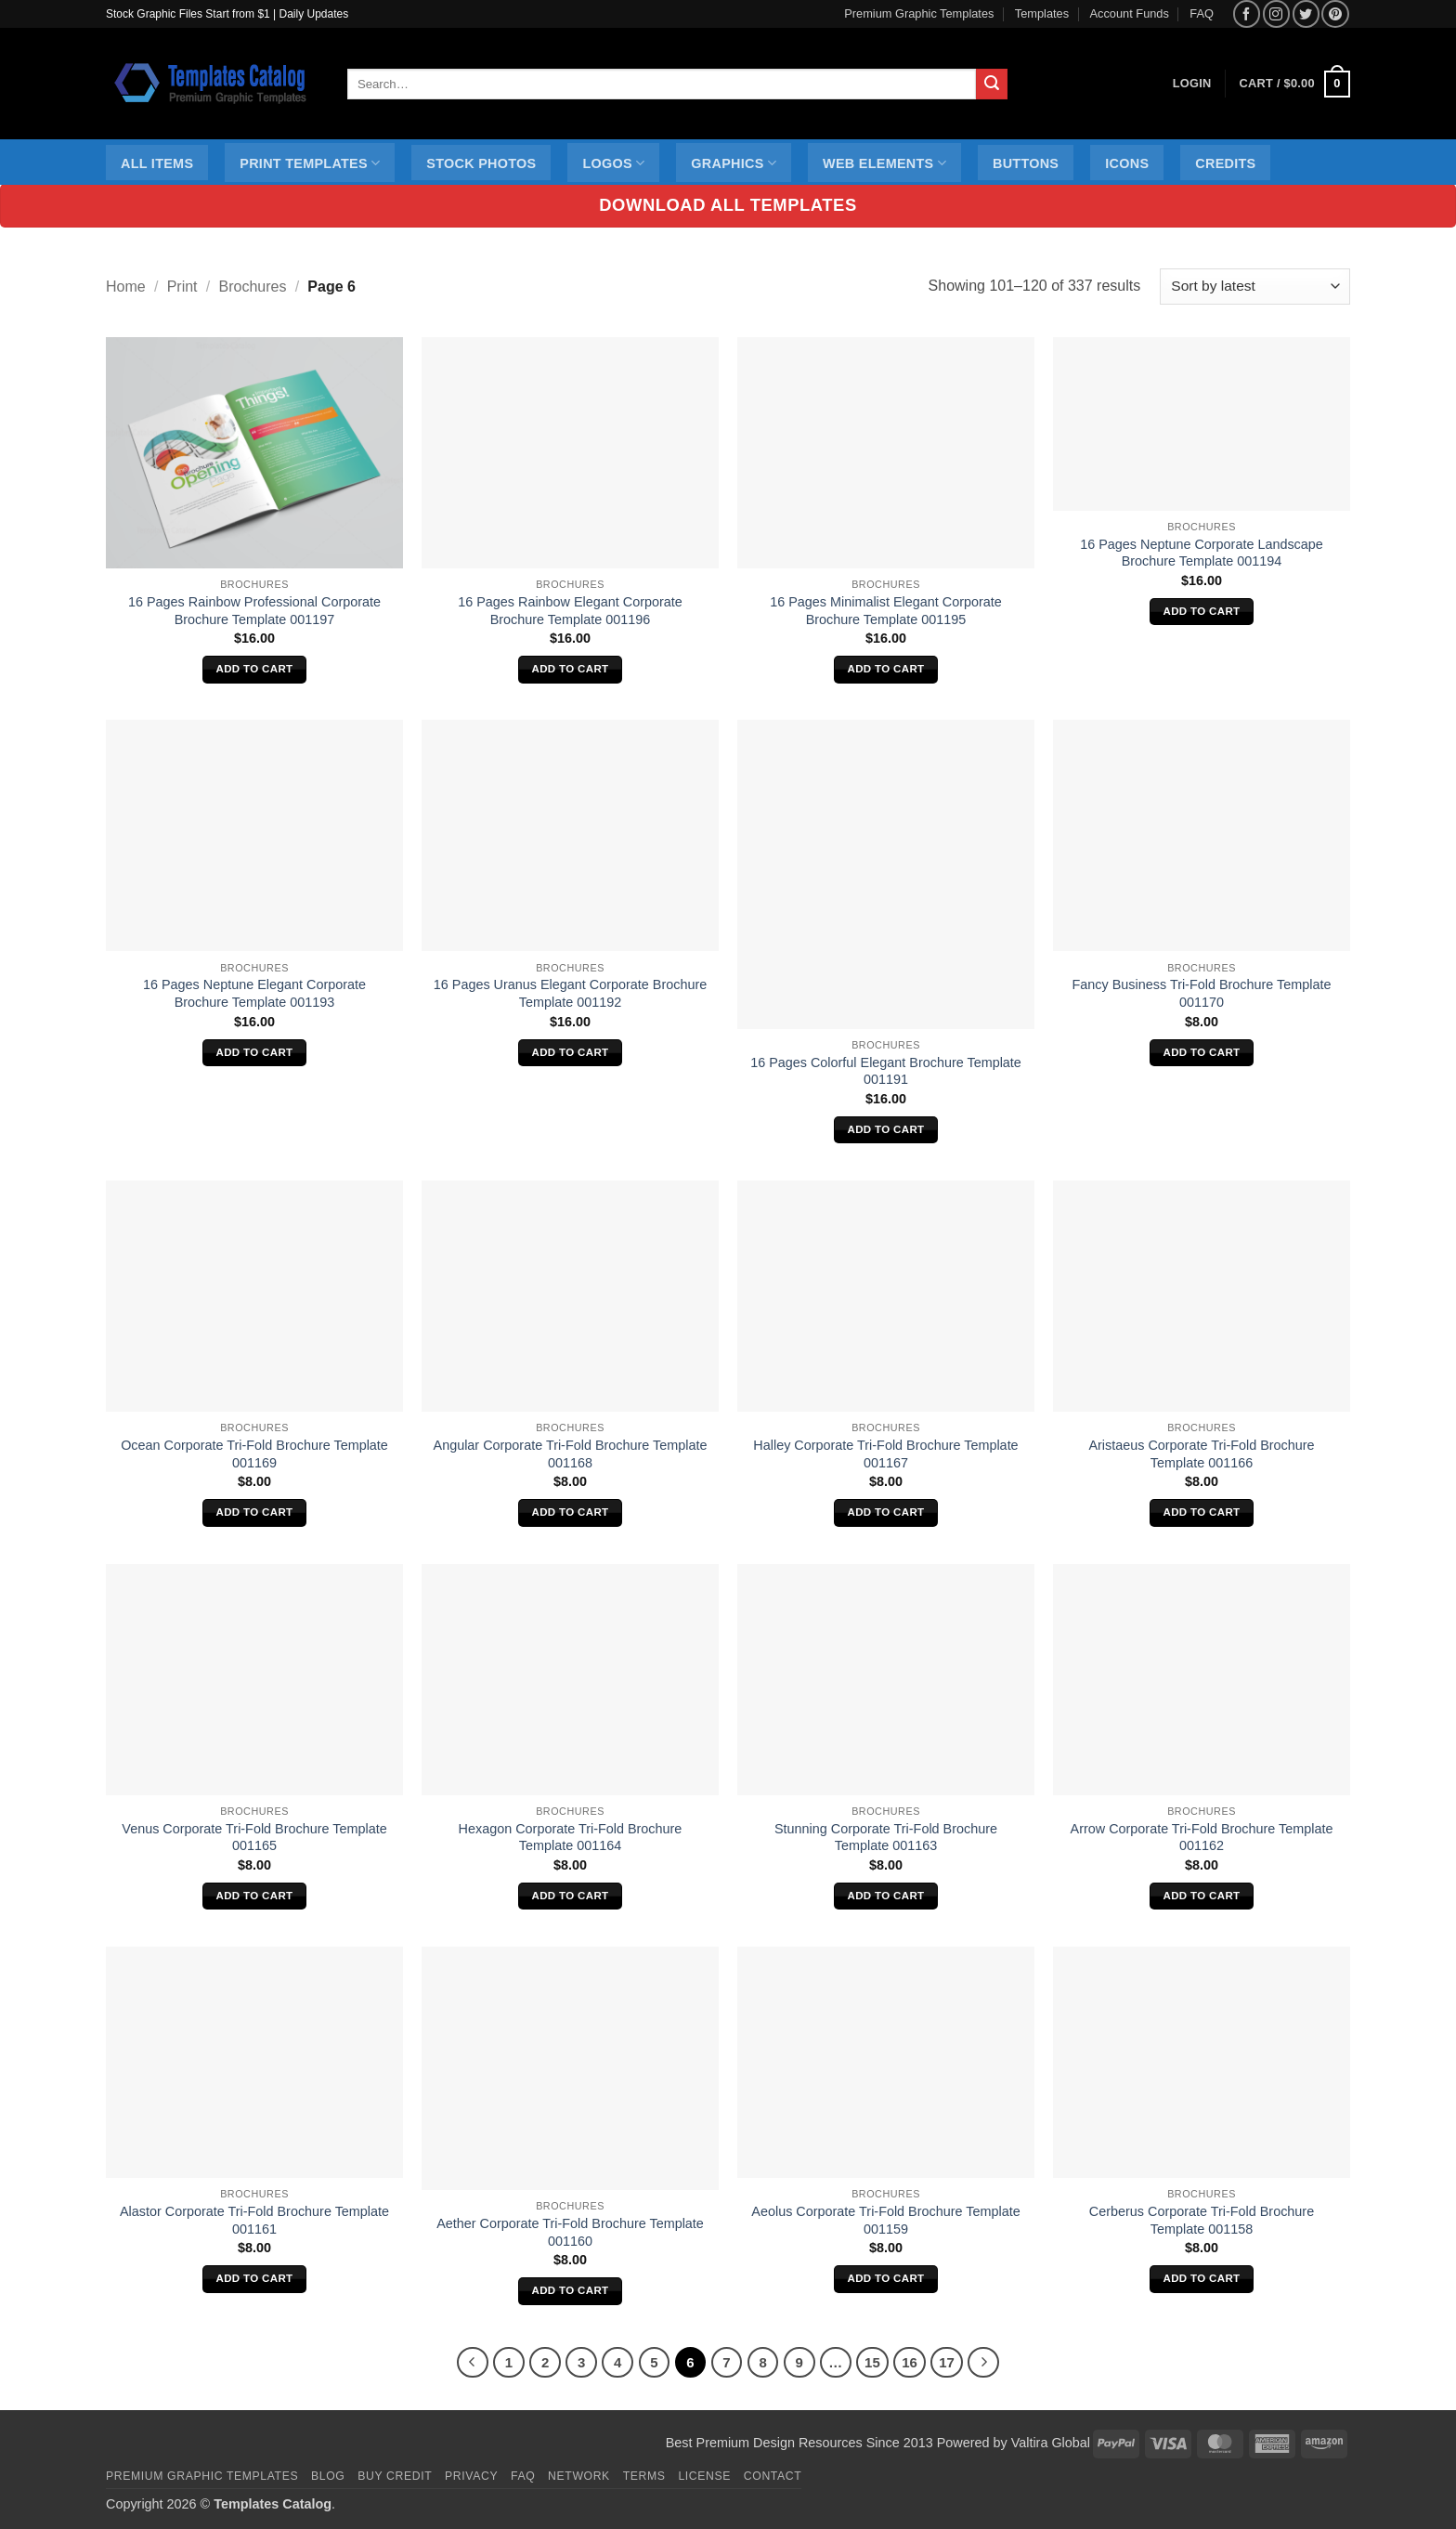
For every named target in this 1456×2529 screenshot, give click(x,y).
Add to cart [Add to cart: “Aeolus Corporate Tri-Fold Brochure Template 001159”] (886, 2278)
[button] (1295, 85)
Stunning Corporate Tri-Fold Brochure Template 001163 (885, 1837)
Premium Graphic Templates (919, 13)
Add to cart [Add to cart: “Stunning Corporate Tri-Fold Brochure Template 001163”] (886, 1895)
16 (909, 2362)
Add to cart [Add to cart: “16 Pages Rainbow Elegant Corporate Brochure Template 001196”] (570, 668)
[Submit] (992, 84)
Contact (773, 2476)
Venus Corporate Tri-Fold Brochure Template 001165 (254, 1837)
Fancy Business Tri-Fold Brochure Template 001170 (1202, 993)
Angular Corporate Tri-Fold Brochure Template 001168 (571, 1454)
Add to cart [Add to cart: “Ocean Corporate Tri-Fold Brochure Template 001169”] (254, 1512)
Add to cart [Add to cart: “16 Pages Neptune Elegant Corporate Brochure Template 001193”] (254, 1052)
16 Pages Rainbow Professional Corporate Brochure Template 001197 (254, 610)
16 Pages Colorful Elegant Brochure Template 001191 (885, 1071)
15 (872, 2362)
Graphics (733, 163)
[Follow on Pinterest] (1334, 13)
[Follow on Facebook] (1246, 13)
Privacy (471, 2476)
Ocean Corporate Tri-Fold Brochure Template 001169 (254, 1454)
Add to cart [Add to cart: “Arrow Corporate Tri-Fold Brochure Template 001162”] (1202, 1895)
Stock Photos (481, 163)
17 (947, 2362)
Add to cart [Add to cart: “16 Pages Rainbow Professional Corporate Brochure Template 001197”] (254, 668)
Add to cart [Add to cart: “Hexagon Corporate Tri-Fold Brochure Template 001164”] (570, 1895)
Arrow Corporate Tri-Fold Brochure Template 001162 (1202, 1837)
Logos (613, 163)
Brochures (253, 286)
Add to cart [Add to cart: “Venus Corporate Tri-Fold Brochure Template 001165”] (254, 1895)
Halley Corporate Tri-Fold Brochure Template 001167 (885, 1454)
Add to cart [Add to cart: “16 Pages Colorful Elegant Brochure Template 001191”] (886, 1129)
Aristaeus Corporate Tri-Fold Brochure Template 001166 (1201, 1454)
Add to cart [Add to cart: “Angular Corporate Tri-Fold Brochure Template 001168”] (570, 1512)
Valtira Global (1050, 2442)
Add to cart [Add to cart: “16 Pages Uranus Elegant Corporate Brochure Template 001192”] (570, 1052)
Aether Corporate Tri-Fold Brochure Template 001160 (570, 2232)
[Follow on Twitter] (1306, 13)
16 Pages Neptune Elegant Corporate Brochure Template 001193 (254, 993)
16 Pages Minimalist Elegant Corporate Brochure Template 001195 (886, 610)
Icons (1127, 163)
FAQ (1202, 13)
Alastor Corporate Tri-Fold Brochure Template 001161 (254, 2220)
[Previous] (472, 2363)
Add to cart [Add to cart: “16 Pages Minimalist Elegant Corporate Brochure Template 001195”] (886, 668)
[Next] (983, 2363)
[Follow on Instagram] (1276, 13)
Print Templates (310, 163)
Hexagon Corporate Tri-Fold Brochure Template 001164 (570, 1837)
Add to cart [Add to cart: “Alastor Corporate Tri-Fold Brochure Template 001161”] (254, 2278)
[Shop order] (1255, 286)
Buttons (1026, 163)
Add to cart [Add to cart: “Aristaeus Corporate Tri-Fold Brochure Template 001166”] (1202, 1512)
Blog (327, 2476)
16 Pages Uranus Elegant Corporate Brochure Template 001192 (570, 993)
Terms (644, 2476)
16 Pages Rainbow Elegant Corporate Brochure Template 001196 (570, 610)
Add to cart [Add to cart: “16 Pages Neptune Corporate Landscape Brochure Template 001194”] (1202, 611)
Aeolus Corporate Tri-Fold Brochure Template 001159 (885, 2220)
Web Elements (884, 163)
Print (182, 286)
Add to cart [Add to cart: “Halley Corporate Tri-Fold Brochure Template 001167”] (886, 1512)
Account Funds (1129, 13)
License (704, 2476)
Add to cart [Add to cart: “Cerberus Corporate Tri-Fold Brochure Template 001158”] (1202, 2278)
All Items (157, 163)
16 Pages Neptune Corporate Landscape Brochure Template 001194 (1201, 553)
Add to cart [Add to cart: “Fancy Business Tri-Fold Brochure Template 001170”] (1202, 1052)
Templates (1042, 13)
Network (579, 2476)
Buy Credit (395, 2476)
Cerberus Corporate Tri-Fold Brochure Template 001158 (1201, 2220)
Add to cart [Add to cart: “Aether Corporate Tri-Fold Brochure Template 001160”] (570, 2290)
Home (126, 286)
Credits (1225, 163)
